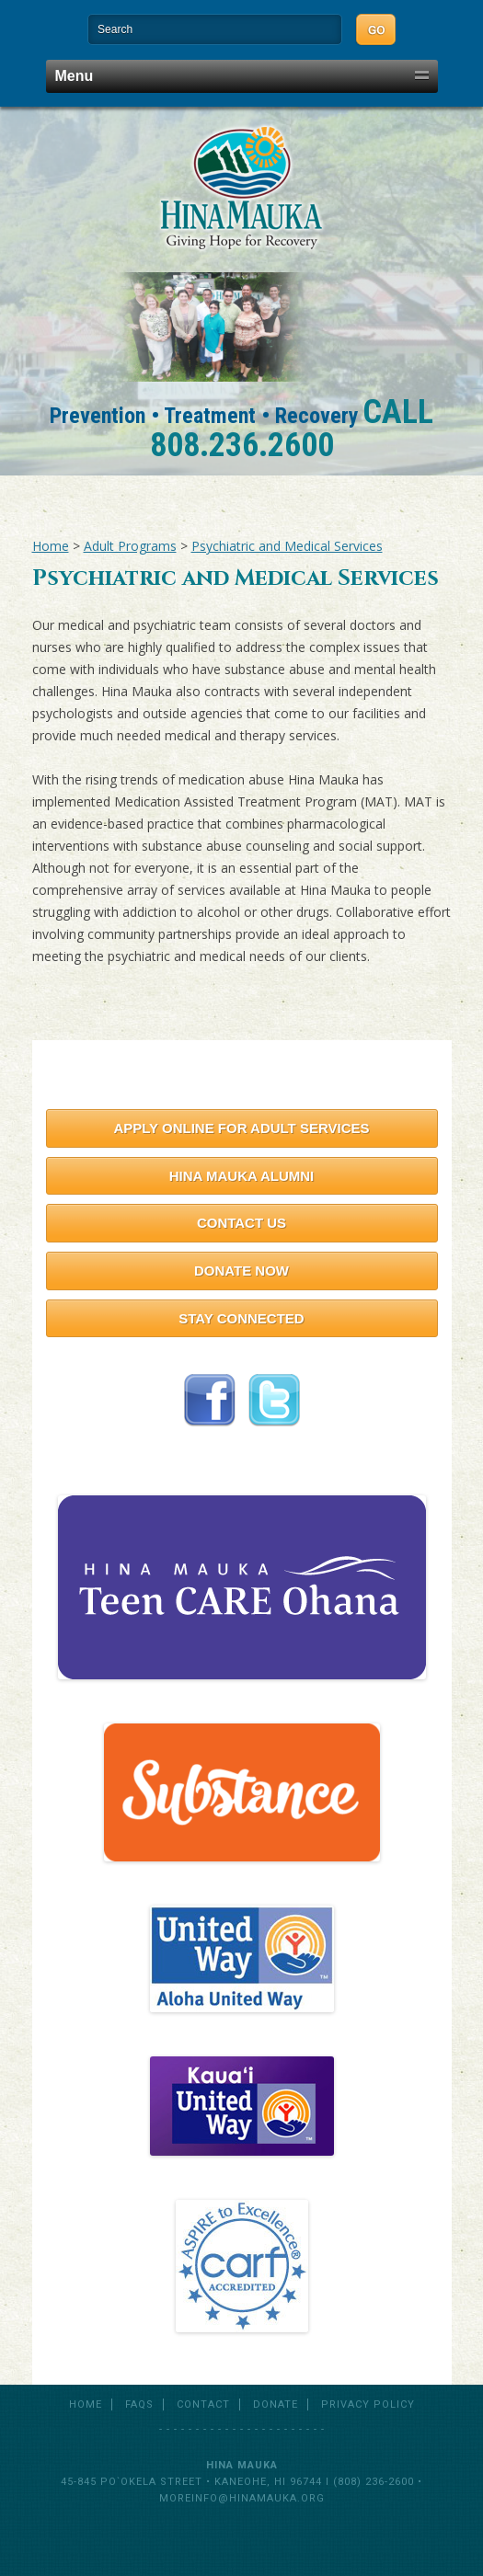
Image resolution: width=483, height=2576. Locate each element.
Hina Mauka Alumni (241, 1176)
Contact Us (241, 1223)
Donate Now (241, 1270)
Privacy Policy (368, 2404)
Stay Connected (241, 1318)
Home (50, 546)
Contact (203, 2404)
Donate (275, 2404)
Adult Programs (130, 546)
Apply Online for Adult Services (241, 1128)
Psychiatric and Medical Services (287, 546)
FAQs (139, 2404)
